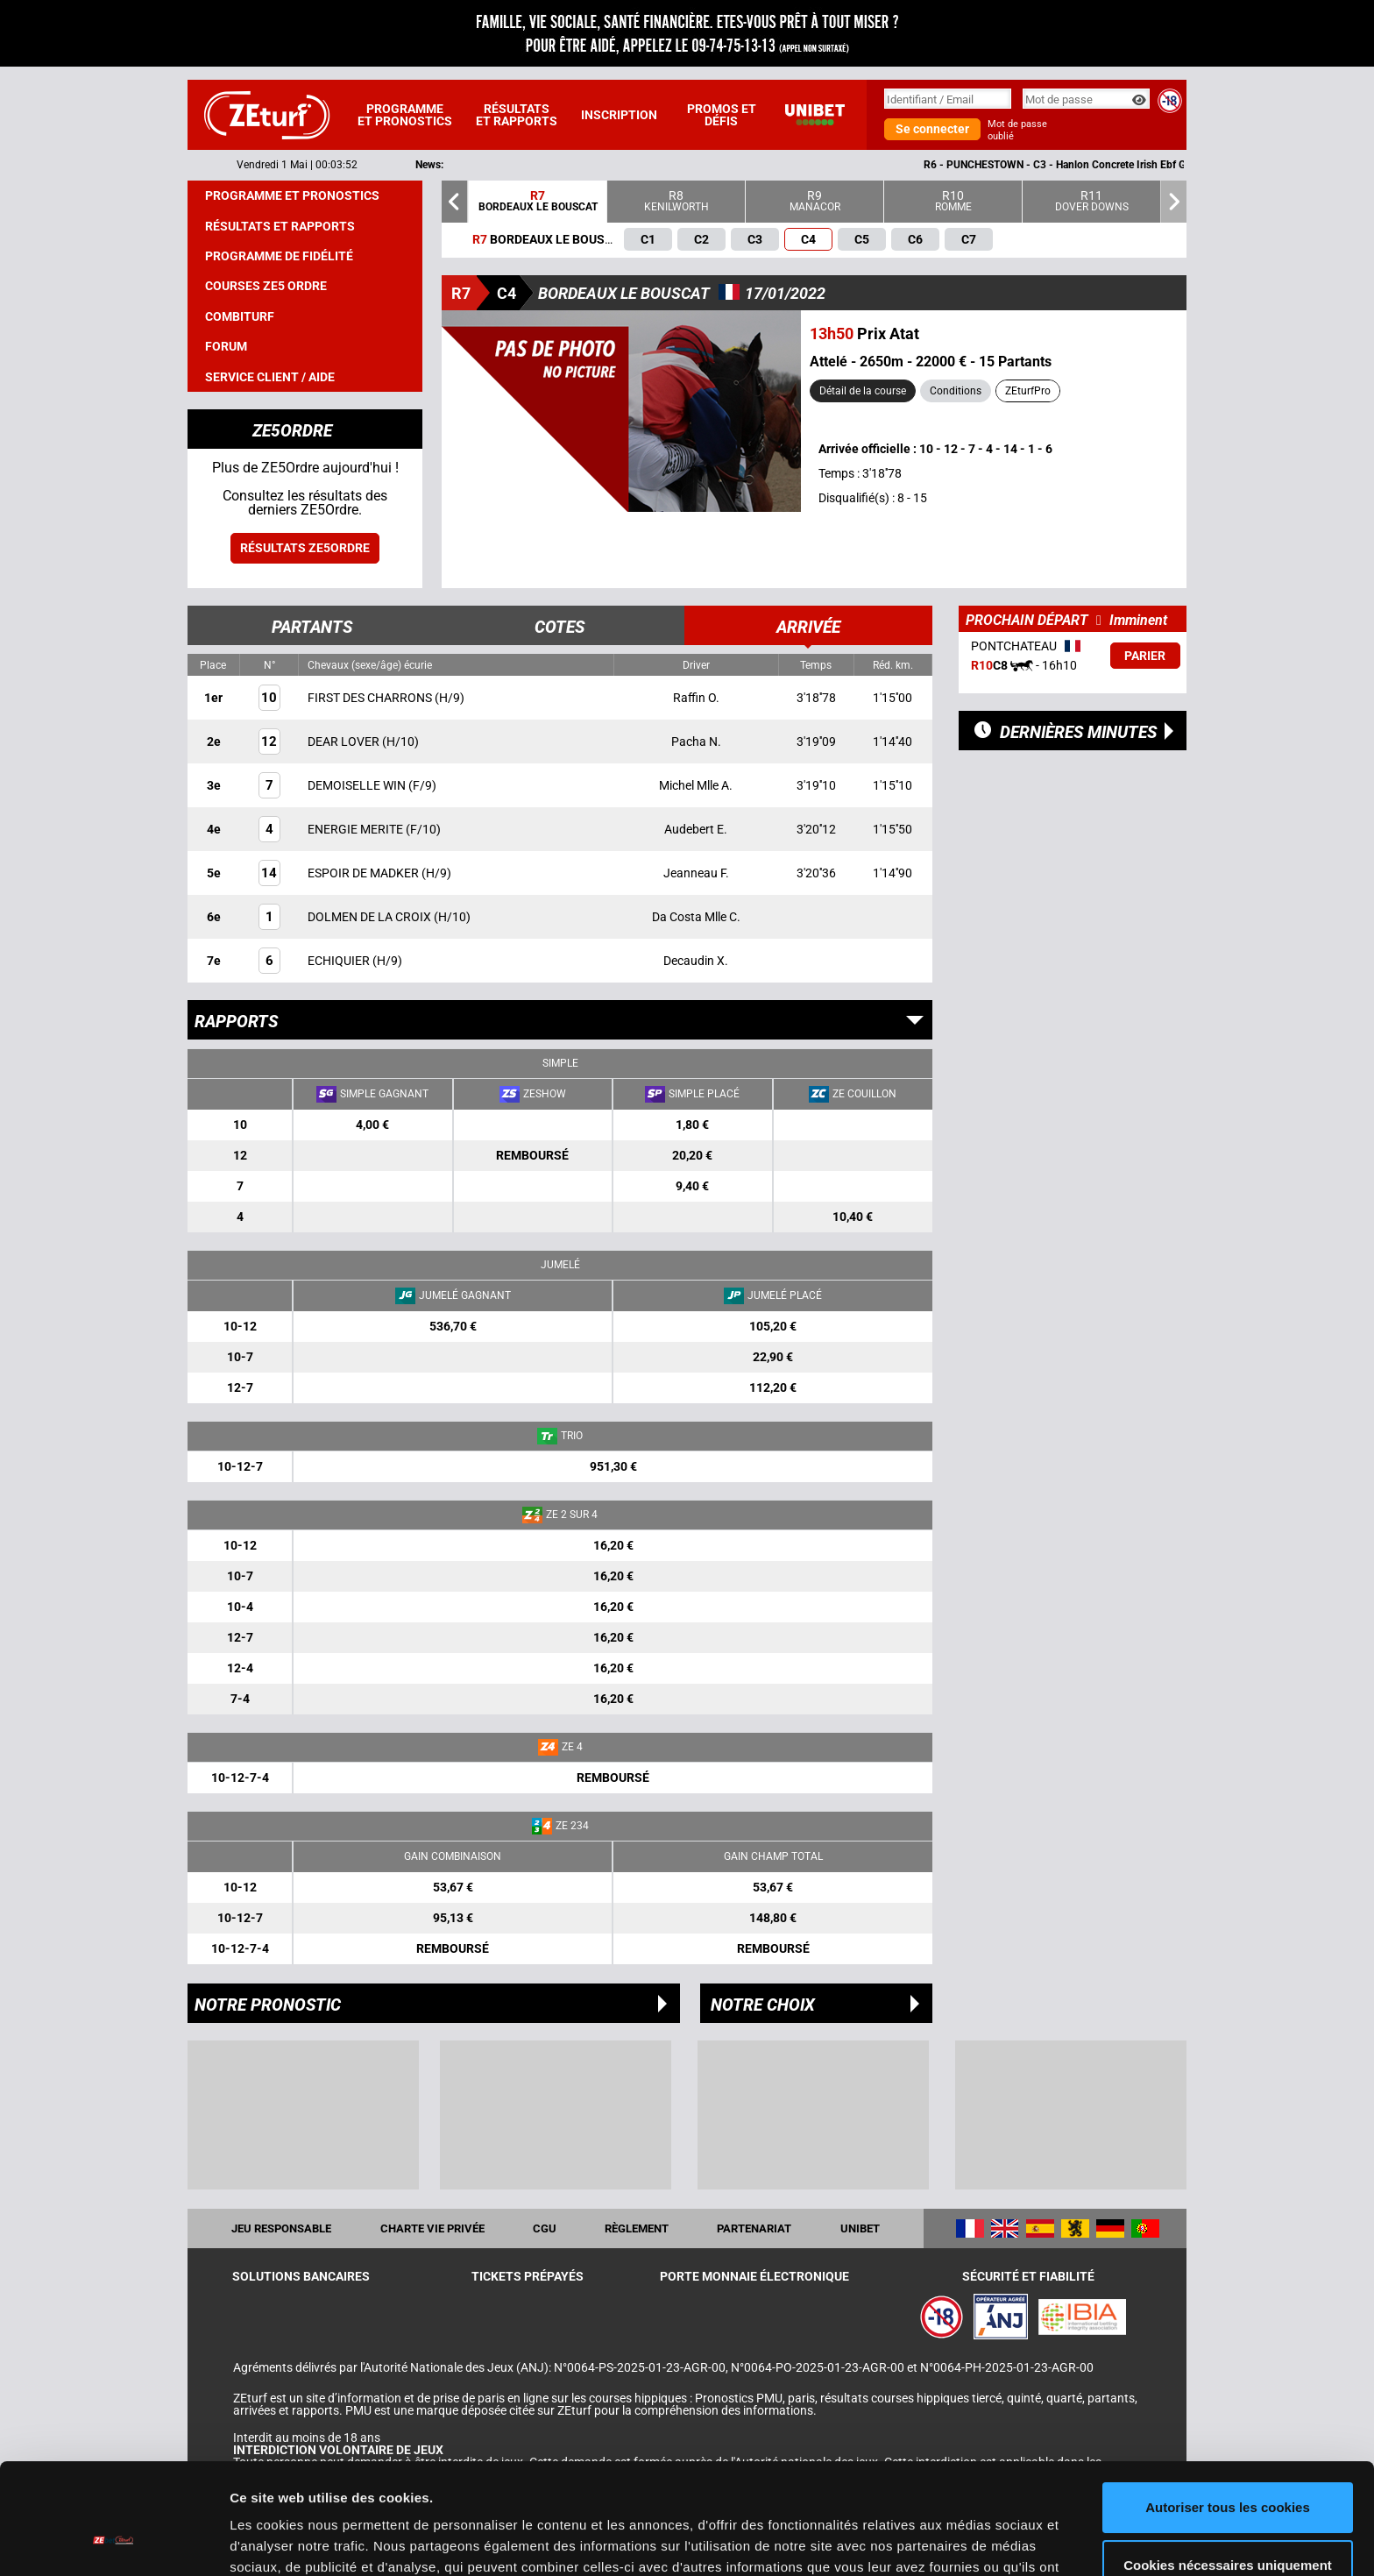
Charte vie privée (432, 2228)
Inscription (619, 115)
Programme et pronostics (405, 115)
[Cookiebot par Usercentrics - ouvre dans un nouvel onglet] (113, 2542)
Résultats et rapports (516, 115)
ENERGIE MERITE (357, 829)
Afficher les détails (289, 2541)
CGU (544, 2228)
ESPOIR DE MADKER (364, 873)
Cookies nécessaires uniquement (1227, 2469)
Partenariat (754, 2228)
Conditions (955, 391)
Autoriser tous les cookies (1227, 2412)
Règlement (637, 2228)
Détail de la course (862, 391)
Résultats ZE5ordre (305, 548)
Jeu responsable (281, 2228)
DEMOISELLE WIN (358, 785)
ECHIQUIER (340, 961)
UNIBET (860, 2228)
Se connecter (932, 129)
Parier (1144, 656)
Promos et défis (721, 115)
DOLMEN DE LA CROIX (371, 917)
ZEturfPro (1028, 391)
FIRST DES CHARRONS (371, 698)
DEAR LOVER (345, 741)
